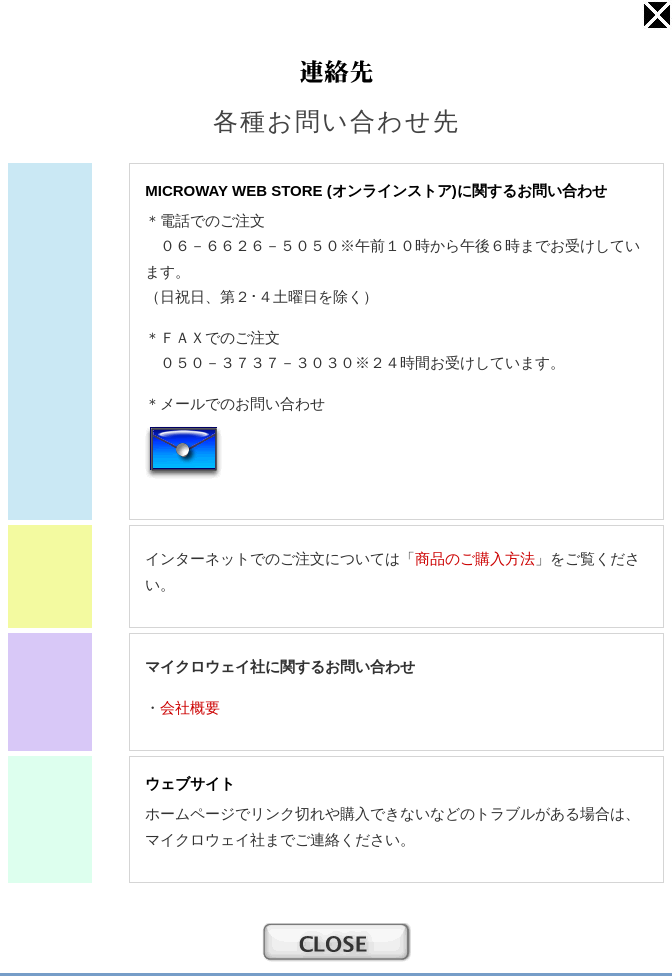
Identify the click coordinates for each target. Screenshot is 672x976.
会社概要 (190, 707)
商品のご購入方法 (475, 558)
